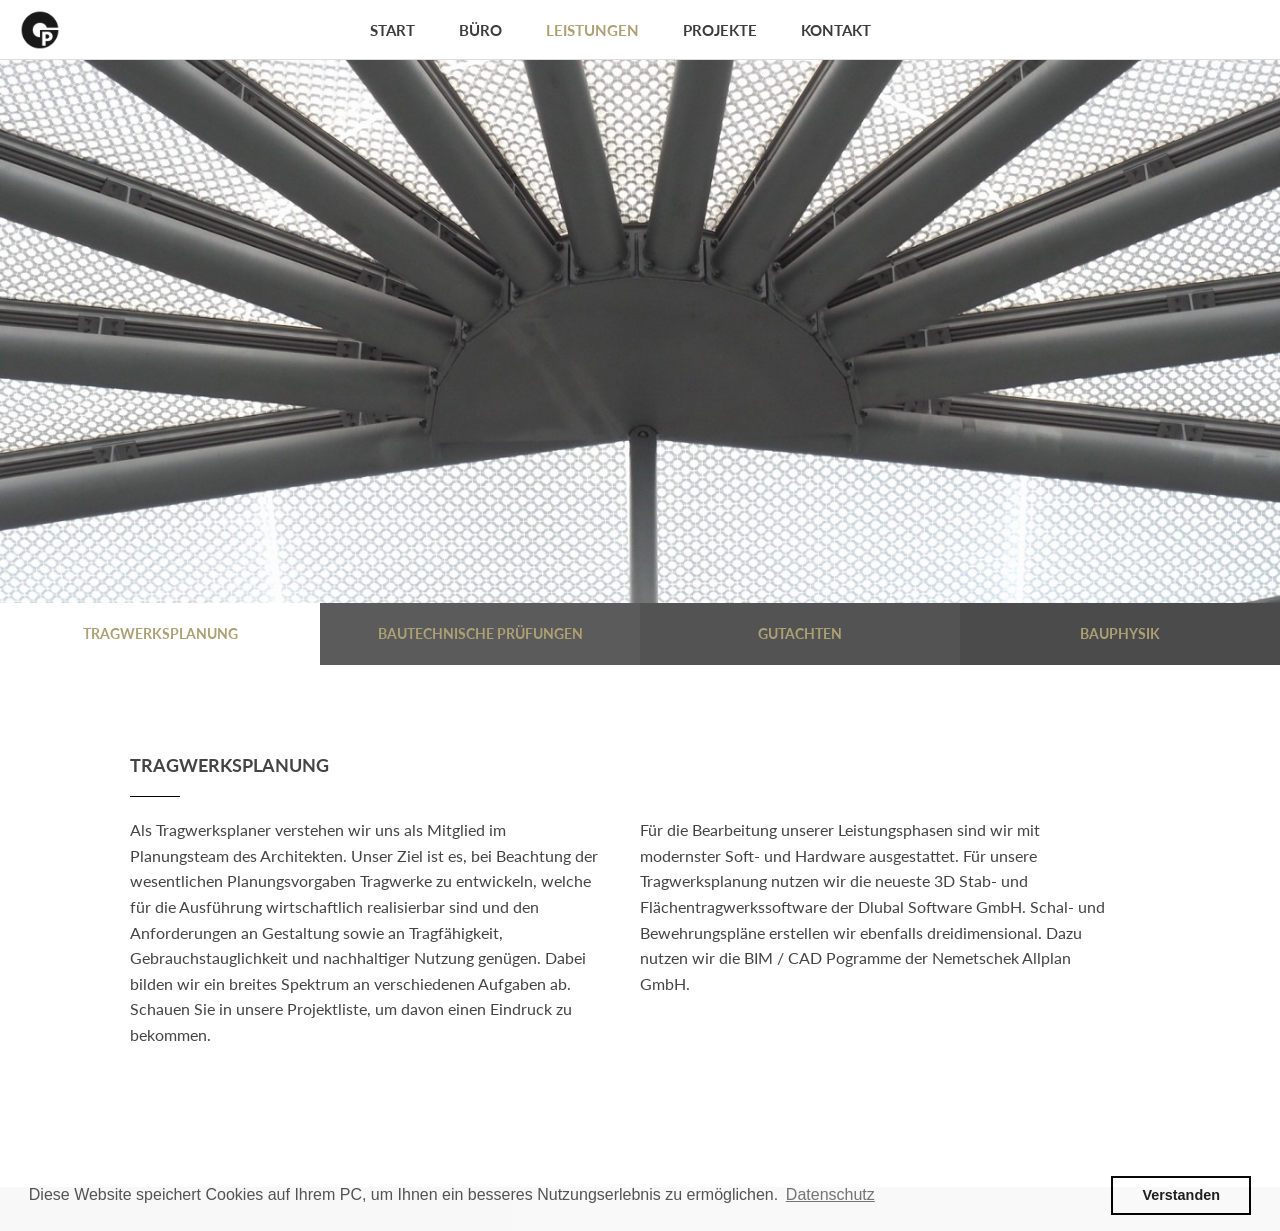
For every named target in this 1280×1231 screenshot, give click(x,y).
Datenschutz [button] (830, 1194)
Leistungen (592, 30)
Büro (480, 30)
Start (392, 30)
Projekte (720, 30)
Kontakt (836, 30)
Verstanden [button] (1181, 1195)
